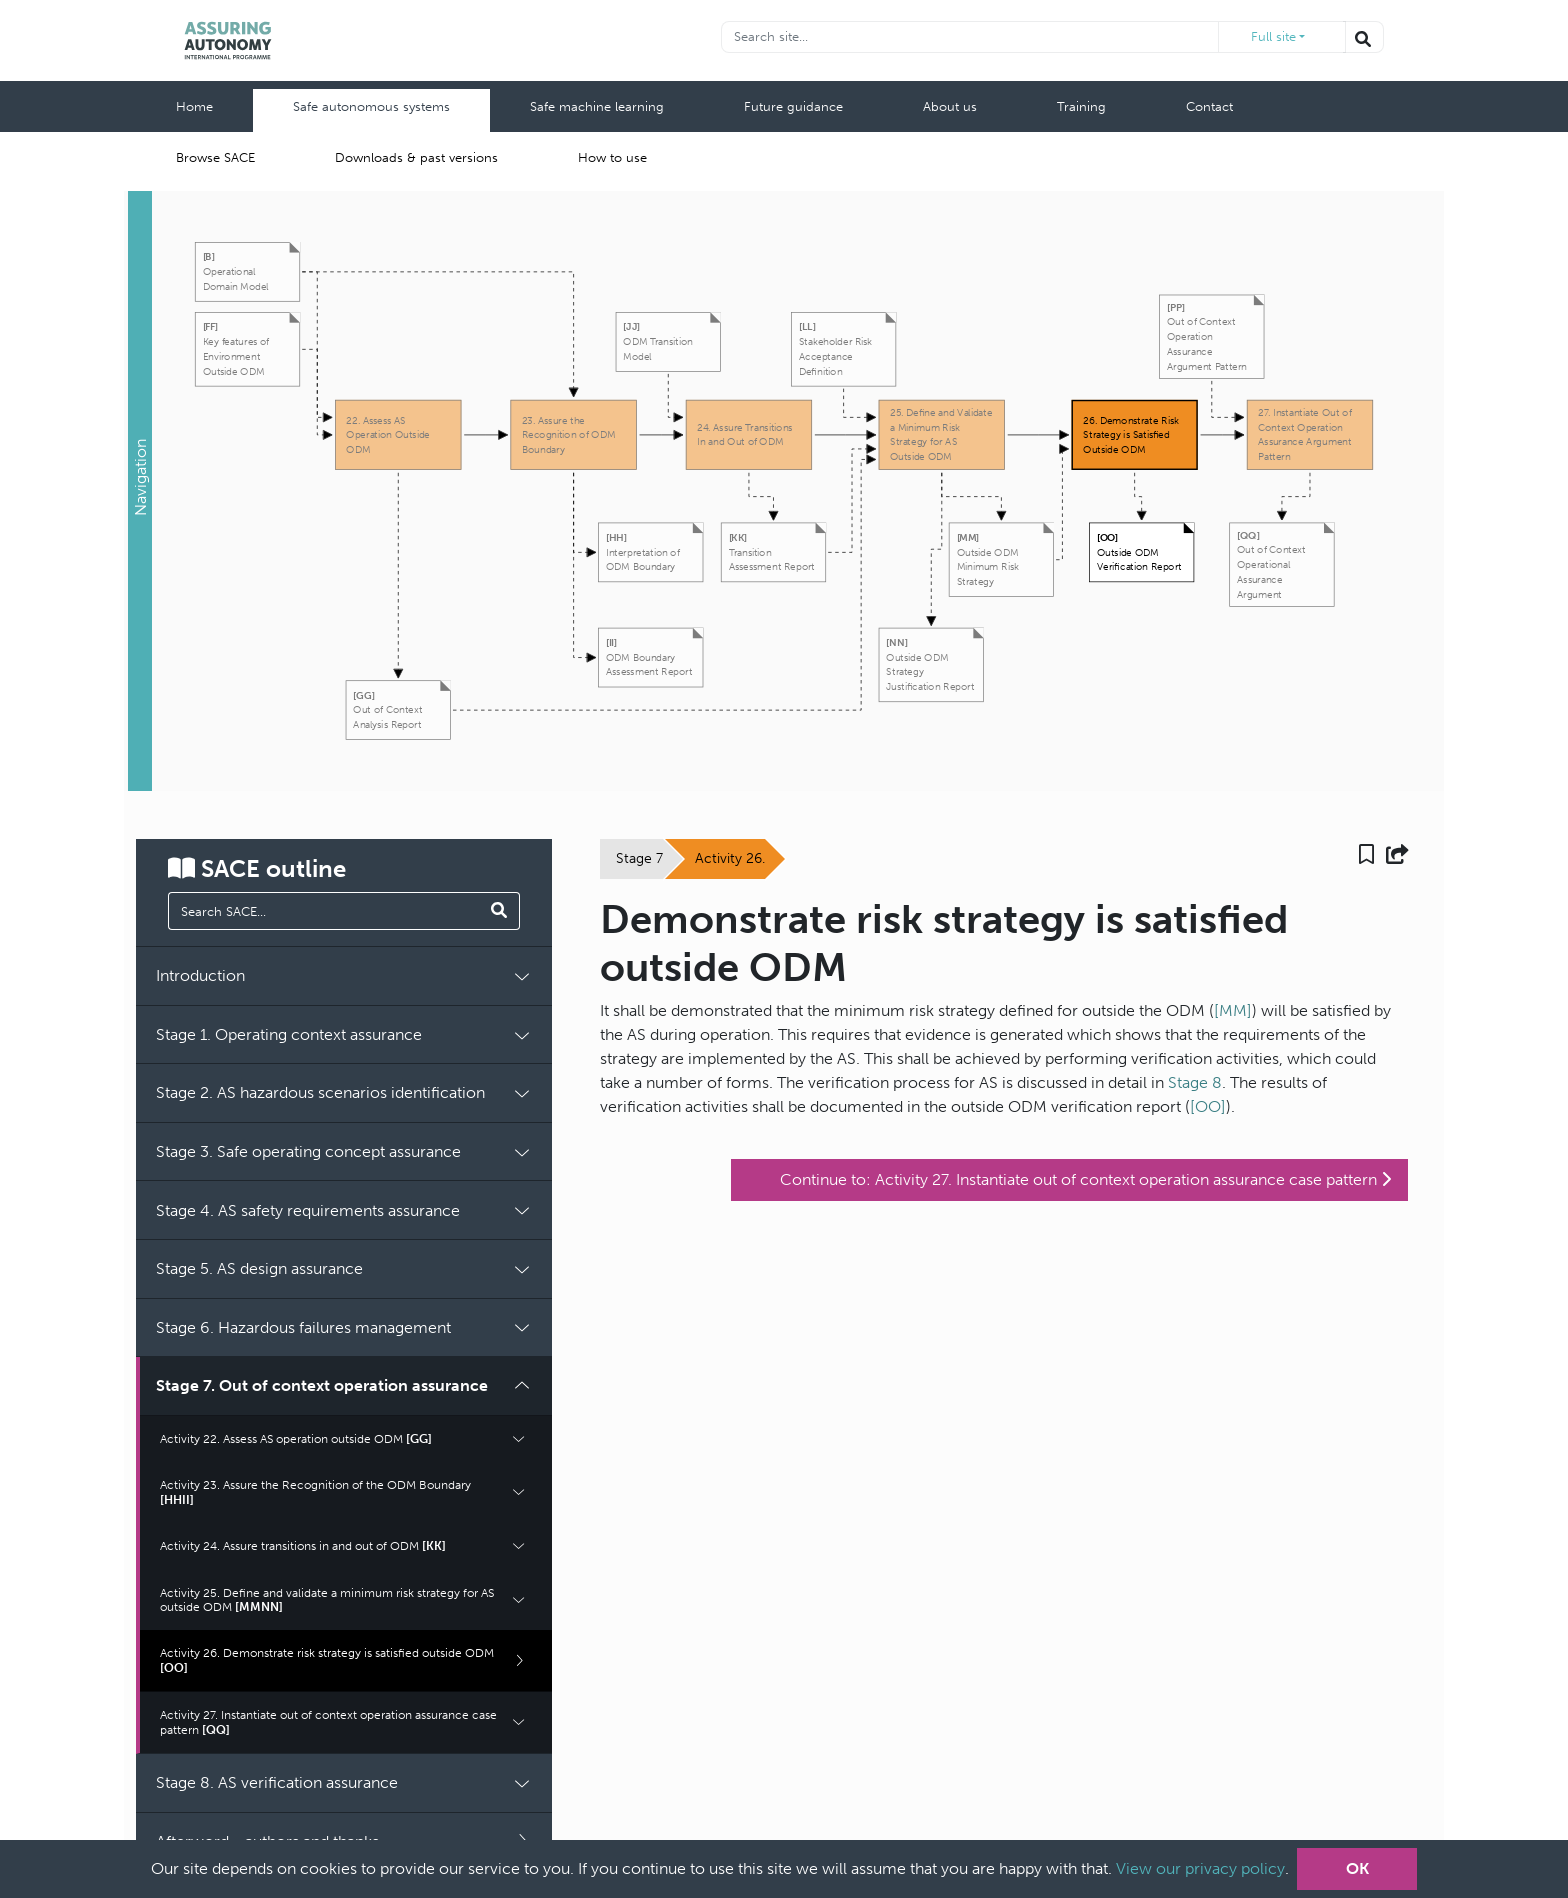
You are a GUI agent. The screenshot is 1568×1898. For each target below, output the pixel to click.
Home (194, 106)
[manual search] (325, 911)
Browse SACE (215, 157)
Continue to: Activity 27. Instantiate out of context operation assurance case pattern (1085, 1179)
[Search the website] (1363, 37)
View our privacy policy (1200, 1868)
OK (1357, 1868)
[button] (140, 491)
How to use (612, 157)
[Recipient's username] (971, 37)
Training (1081, 106)
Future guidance (793, 106)
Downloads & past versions (416, 157)
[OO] (1208, 1106)
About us (950, 106)
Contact (1209, 106)
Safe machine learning (597, 106)
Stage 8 (1195, 1082)
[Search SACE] (499, 911)
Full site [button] (1273, 36)
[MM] (1233, 1010)
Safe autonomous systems (371, 106)
